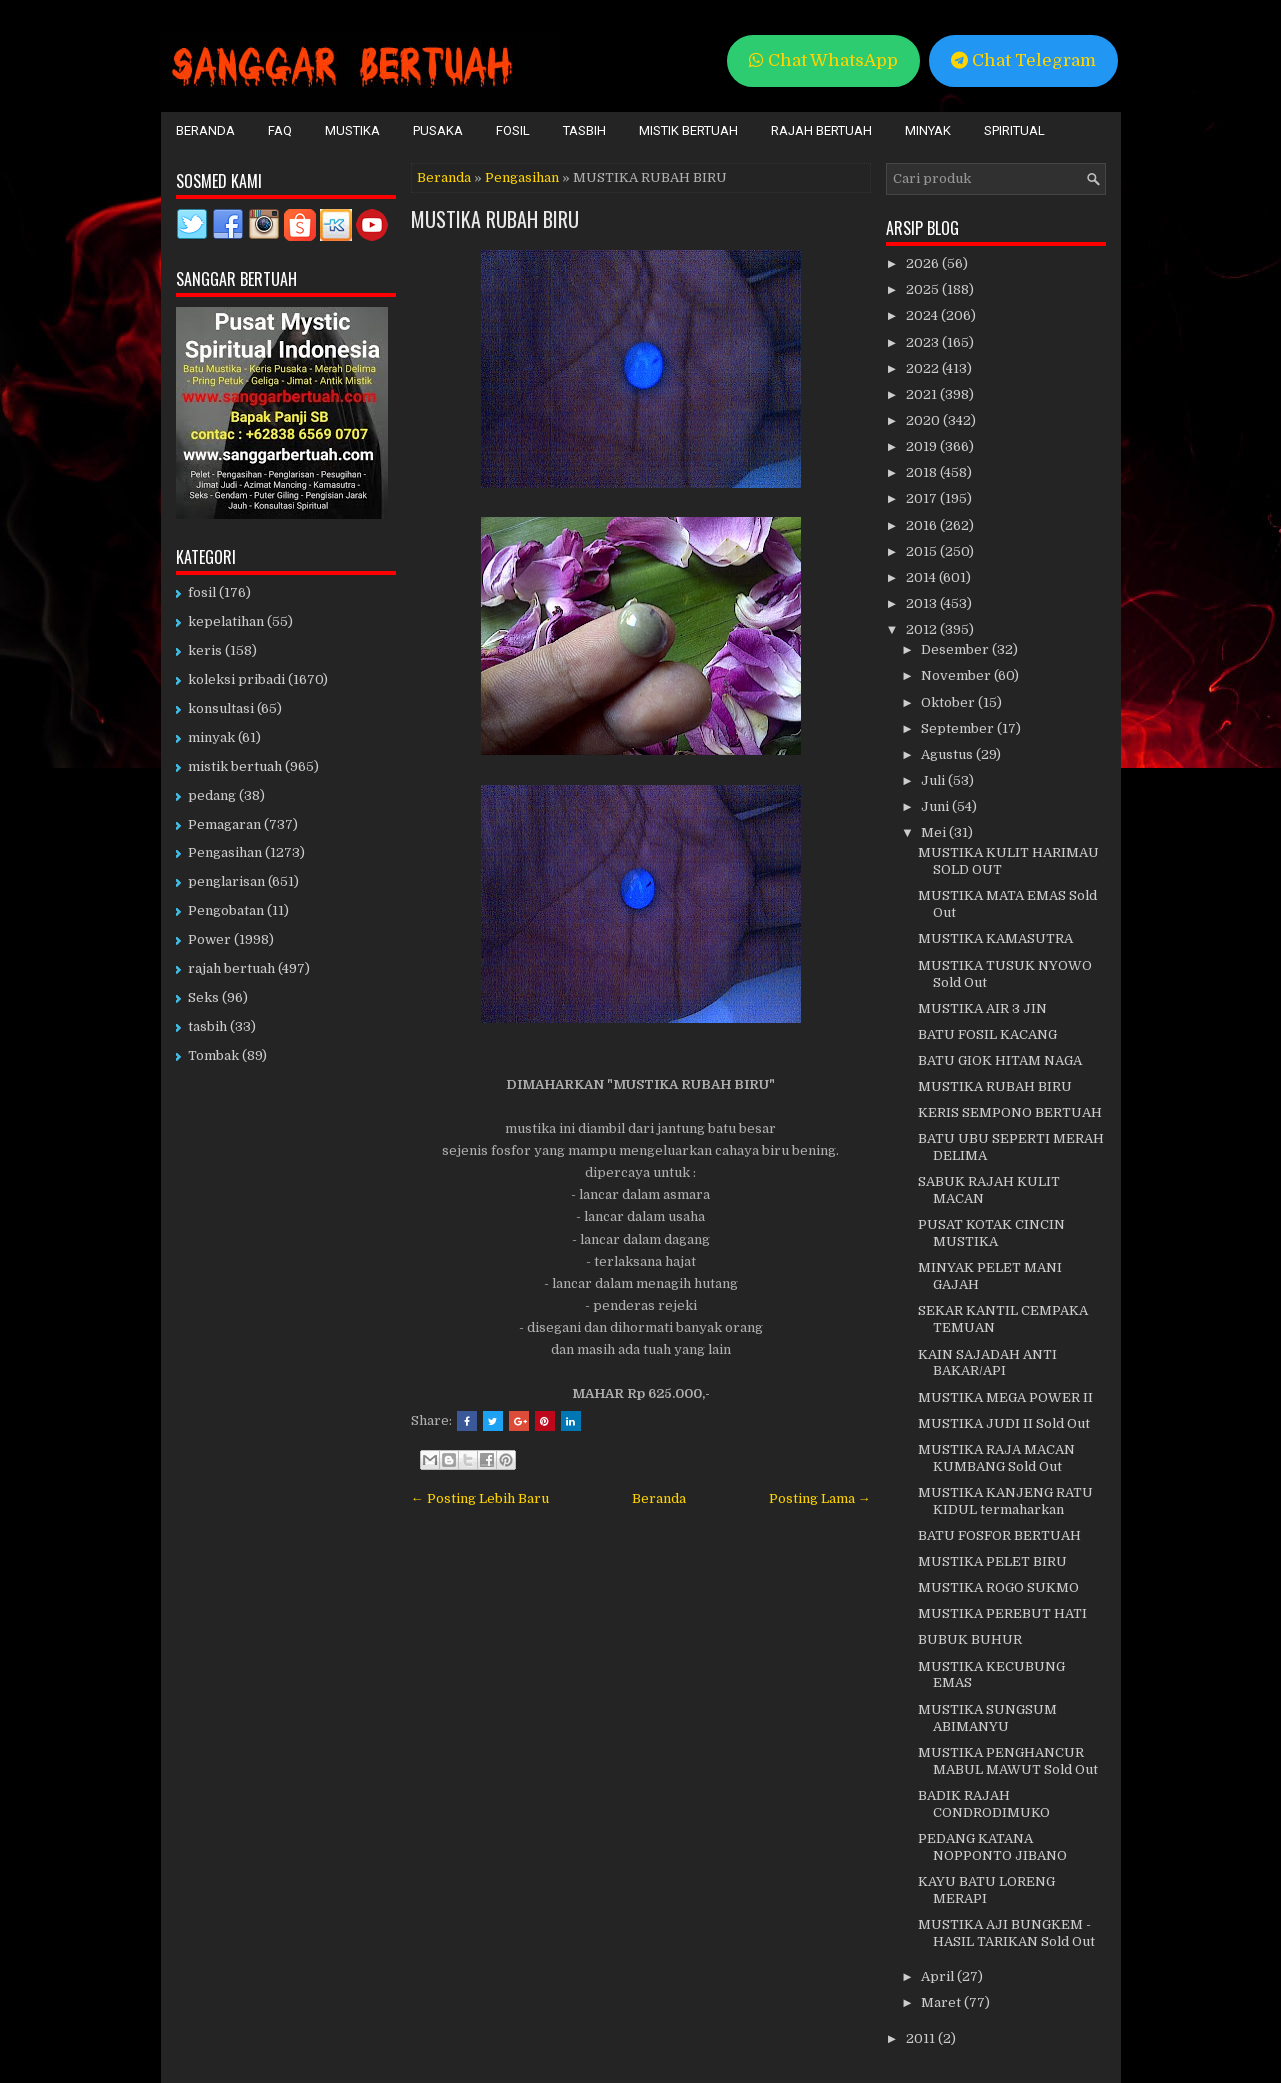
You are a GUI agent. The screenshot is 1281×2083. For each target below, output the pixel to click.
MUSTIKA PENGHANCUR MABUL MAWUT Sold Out (1008, 1761)
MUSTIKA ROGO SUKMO (998, 1587)
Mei (935, 832)
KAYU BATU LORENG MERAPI (986, 1890)
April (939, 1976)
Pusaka (438, 130)
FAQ (280, 130)
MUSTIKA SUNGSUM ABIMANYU (987, 1718)
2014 (922, 577)
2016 (923, 525)
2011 (922, 2038)
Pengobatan (226, 910)
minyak (211, 737)
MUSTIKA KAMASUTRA (995, 938)
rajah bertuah (231, 968)
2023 (924, 342)
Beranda (205, 130)
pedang (212, 795)
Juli (934, 780)
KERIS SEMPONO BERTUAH (1010, 1112)
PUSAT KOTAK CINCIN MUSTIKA (991, 1233)
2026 (924, 263)
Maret (942, 2002)
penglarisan (226, 881)
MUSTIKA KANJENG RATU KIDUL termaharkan (1005, 1501)
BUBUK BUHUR (970, 1639)
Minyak (928, 130)
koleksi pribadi (236, 679)
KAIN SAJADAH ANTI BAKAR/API (987, 1363)
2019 (923, 446)
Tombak (213, 1055)
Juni (936, 806)
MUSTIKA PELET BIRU (992, 1561)
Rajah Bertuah (821, 130)
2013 (923, 603)
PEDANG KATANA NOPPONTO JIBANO (992, 1847)
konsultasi (221, 708)
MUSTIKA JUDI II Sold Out (1004, 1423)
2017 (923, 498)
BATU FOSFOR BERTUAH (999, 1535)
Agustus (948, 754)
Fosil (513, 130)
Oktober (949, 702)
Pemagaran (224, 824)
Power (209, 939)
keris (205, 650)
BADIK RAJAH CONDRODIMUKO (984, 1804)
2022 (924, 368)
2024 (923, 315)
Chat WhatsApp (823, 60)
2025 (924, 289)
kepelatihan (226, 621)
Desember (956, 649)
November (957, 675)
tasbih (207, 1026)
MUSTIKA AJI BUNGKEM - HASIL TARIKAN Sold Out (1006, 1933)
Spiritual (1014, 130)
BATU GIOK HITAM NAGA (1000, 1060)
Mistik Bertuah (688, 130)
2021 (923, 394)
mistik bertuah (235, 766)
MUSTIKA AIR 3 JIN (982, 1008)
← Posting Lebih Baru (480, 1498)
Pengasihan (522, 177)
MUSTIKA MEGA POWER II (1005, 1397)
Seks (203, 997)
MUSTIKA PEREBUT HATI (1002, 1613)
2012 (923, 629)
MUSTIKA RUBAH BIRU (495, 219)
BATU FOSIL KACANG (987, 1034)
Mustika (352, 130)
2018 (923, 472)
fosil (202, 592)
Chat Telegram (1023, 60)
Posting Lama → (820, 1498)
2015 (923, 551)
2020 (924, 420)
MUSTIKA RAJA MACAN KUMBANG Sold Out (996, 1458)
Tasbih (584, 130)
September (959, 728)
